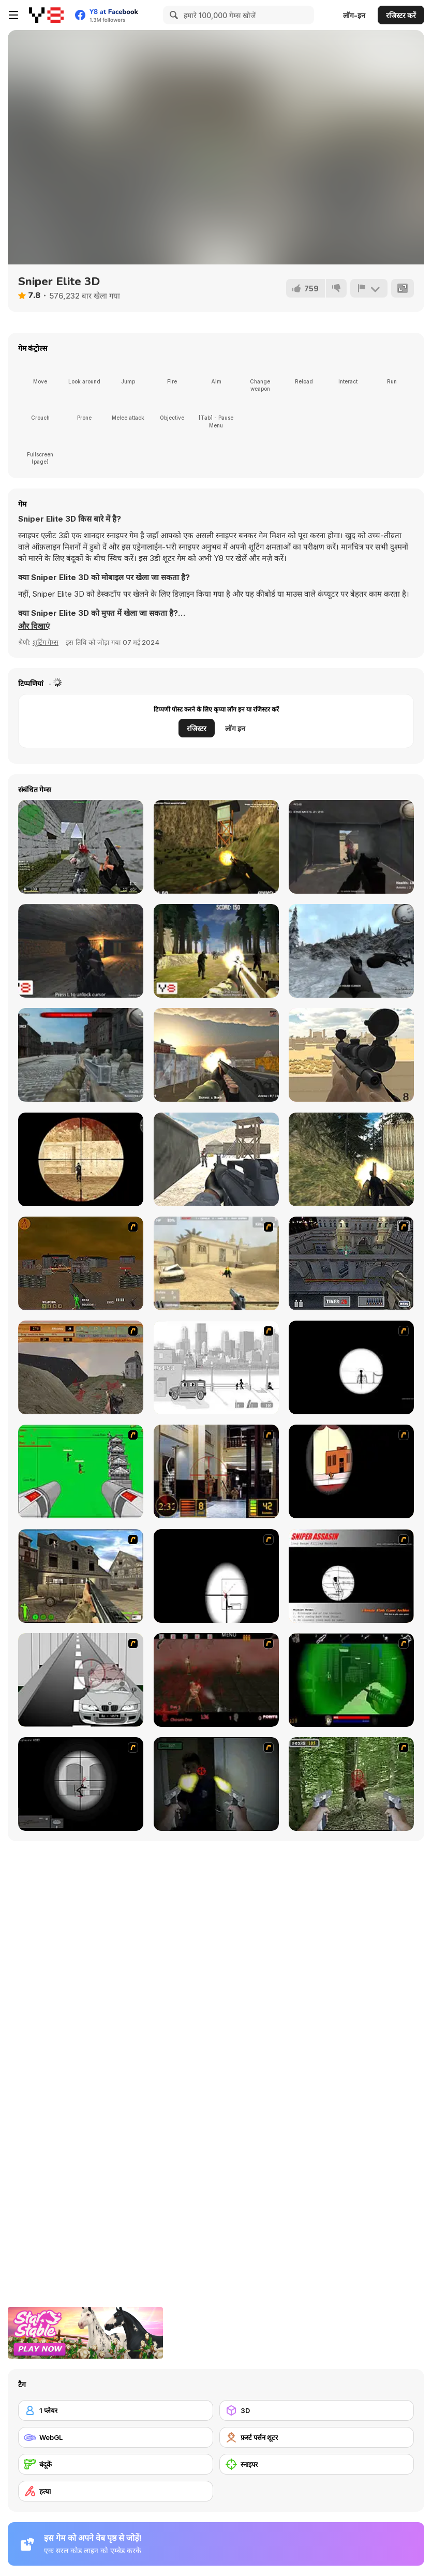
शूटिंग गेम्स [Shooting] (45, 642)
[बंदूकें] (115, 2464)
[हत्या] (115, 2491)
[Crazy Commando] (351, 1159)
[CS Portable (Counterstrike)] (80, 847)
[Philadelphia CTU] (216, 1471)
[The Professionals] (351, 1263)
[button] (34, 626)
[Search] (172, 15)
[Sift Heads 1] (216, 1367)
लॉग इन (235, 728)
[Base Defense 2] (80, 1471)
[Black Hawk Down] (351, 951)
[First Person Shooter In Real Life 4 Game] (351, 1784)
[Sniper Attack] (351, 1055)
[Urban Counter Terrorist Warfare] (216, 1055)
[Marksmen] (351, 1680)
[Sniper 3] (80, 1680)
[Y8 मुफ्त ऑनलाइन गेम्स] (46, 15)
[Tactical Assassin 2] (80, 1784)
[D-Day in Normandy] (80, 1367)
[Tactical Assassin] (351, 1367)
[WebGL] (115, 2437)
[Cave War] (80, 951)
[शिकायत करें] (369, 288)
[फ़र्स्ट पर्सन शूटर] (316, 2437)
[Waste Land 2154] (80, 1263)
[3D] (316, 2410)
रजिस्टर (196, 728)
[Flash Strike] (216, 1263)
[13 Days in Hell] (216, 1680)
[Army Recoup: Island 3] (216, 847)
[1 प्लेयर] (115, 2410)
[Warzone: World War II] (80, 1576)
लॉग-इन (354, 15)
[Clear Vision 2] (216, 1576)
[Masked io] (80, 1159)
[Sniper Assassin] (351, 1576)
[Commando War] (216, 1159)
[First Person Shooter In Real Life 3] (216, 1784)
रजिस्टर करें (401, 15)
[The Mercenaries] (351, 847)
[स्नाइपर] (316, 2464)
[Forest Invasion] (216, 951)
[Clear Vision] (351, 1471)
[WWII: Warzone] (80, 1055)
